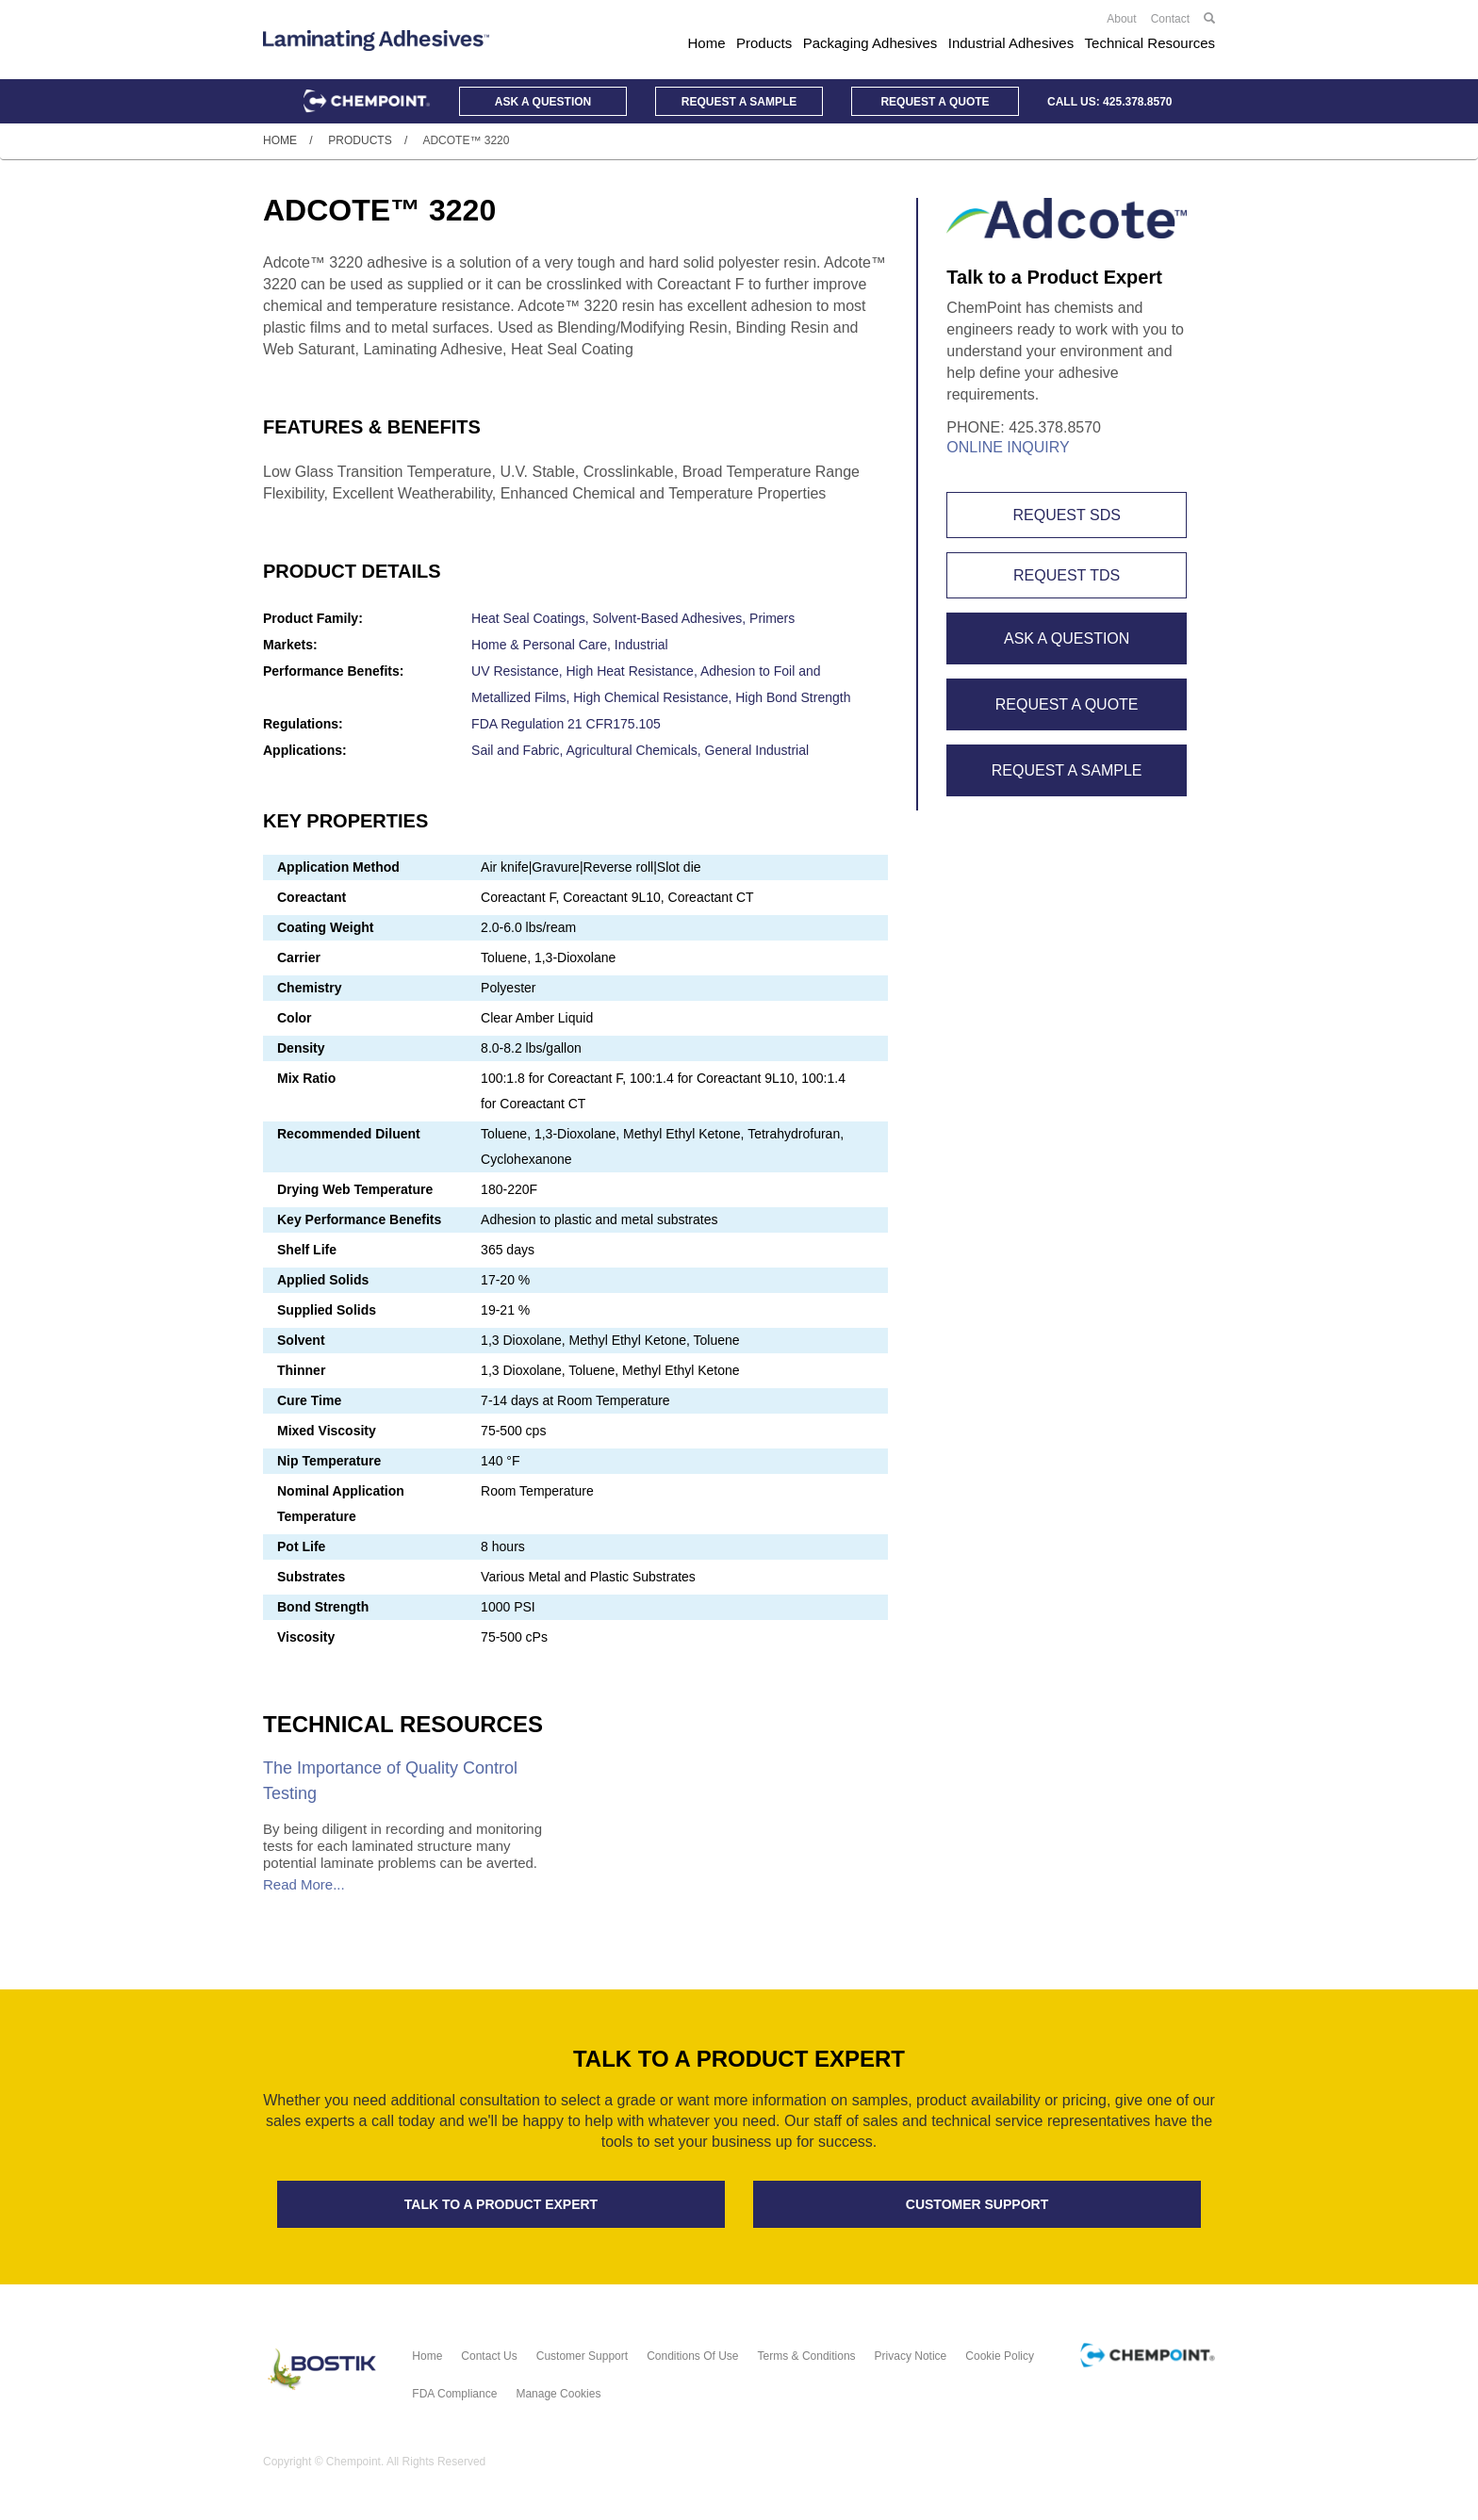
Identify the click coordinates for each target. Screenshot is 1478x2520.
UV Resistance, (518, 671)
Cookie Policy (999, 2356)
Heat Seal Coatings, (531, 618)
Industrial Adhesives (1011, 43)
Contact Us (489, 2356)
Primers (772, 618)
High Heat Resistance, (632, 671)
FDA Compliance (454, 2393)
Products (764, 43)
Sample (739, 101)
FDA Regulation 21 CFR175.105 (566, 723)
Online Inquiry (1007, 447)
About (1121, 18)
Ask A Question (1066, 638)
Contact (1170, 18)
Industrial (641, 644)
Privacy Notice (911, 2356)
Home (707, 43)
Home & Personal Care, (543, 644)
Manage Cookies (558, 2393)
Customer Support (582, 2356)
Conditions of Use (692, 2356)
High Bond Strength (792, 697)
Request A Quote (1067, 704)
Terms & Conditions (807, 2356)
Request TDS (1066, 575)
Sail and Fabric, (518, 750)
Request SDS (1066, 515)
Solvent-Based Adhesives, (671, 618)
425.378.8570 (1137, 101)
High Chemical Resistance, (654, 697)
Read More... (304, 1884)
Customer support (977, 2204)
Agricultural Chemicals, (636, 750)
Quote (934, 101)
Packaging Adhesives (870, 43)
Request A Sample (1067, 770)
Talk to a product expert (501, 2204)
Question (543, 101)
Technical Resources (1150, 43)
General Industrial (757, 750)
